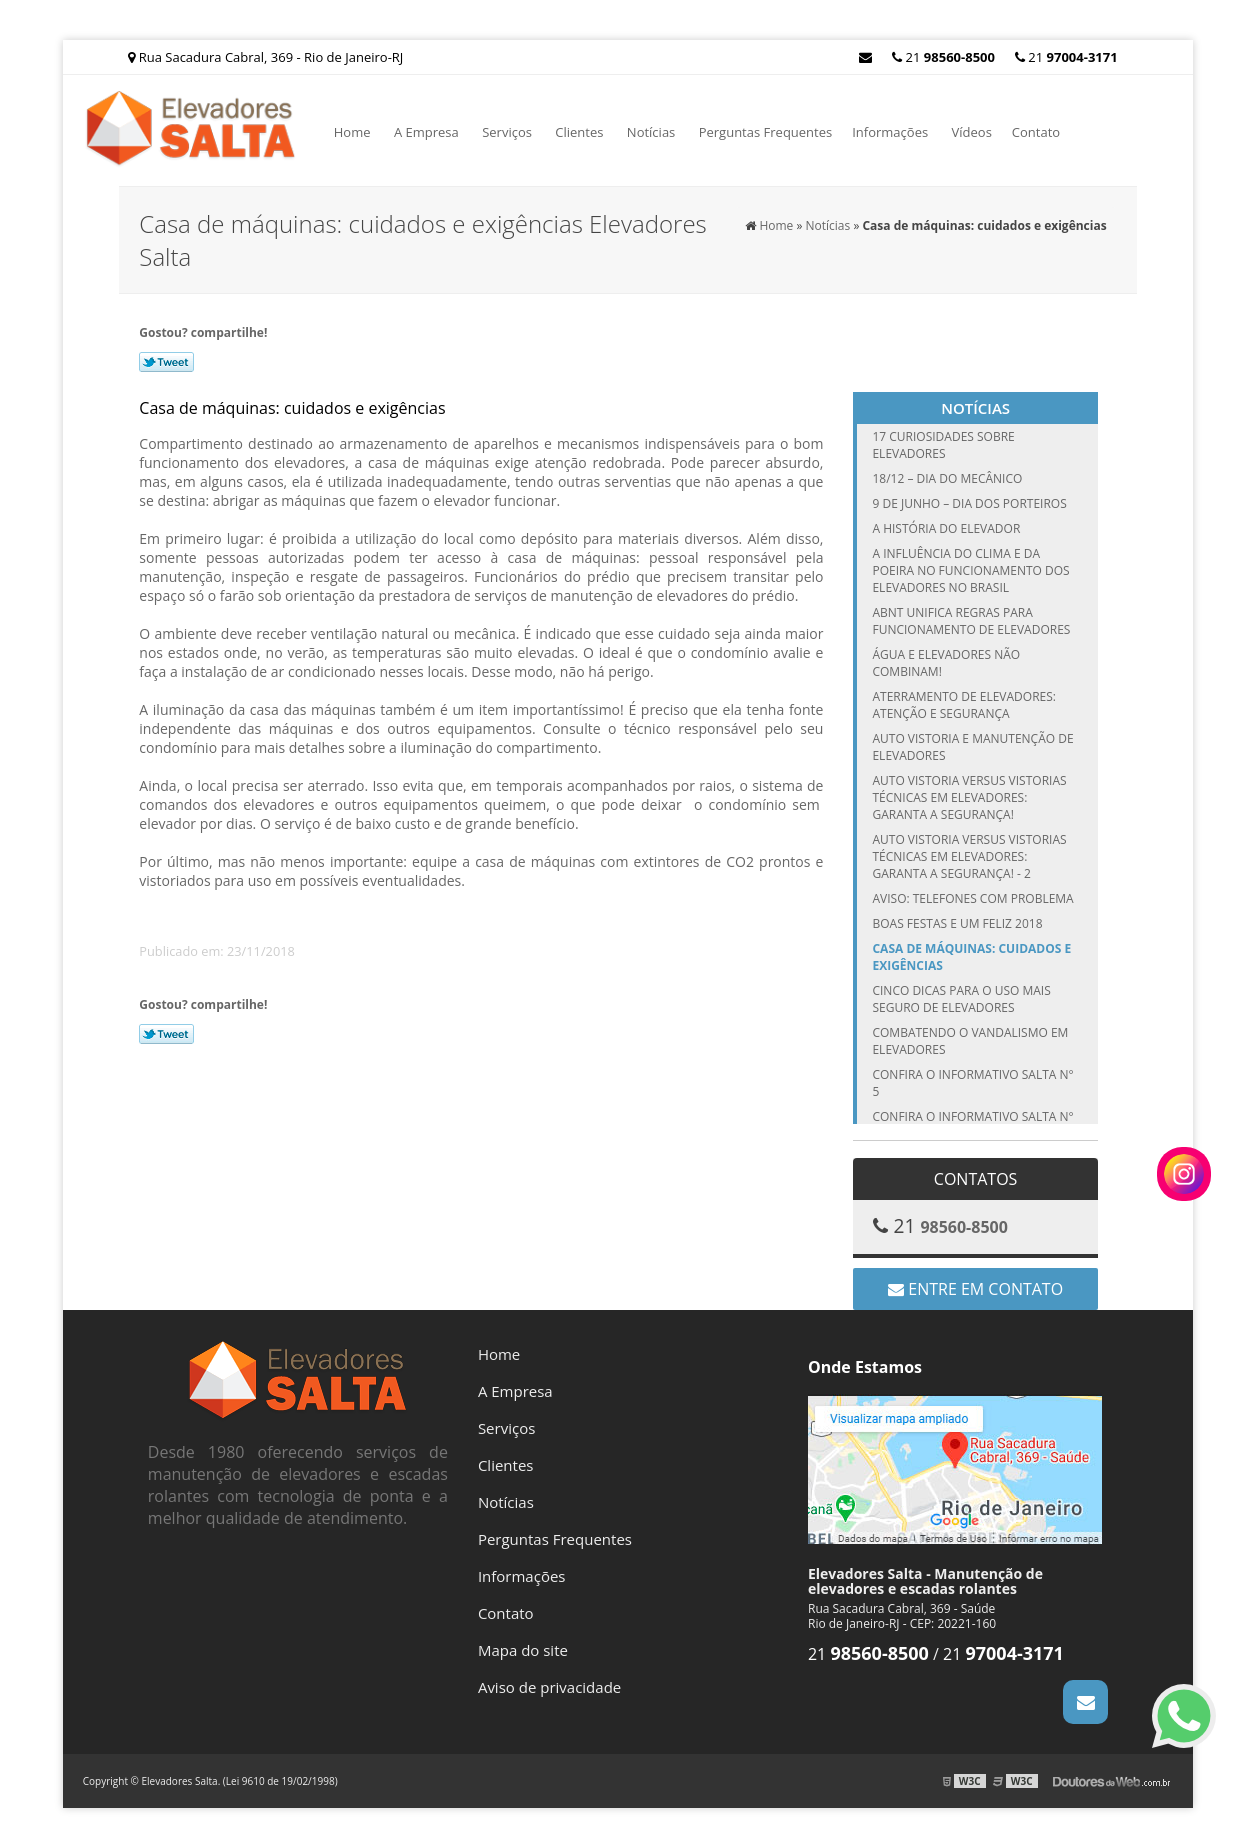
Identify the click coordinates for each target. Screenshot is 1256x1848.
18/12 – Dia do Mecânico (947, 478)
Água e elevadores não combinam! (946, 663)
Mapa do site (523, 1650)
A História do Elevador (946, 528)
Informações (890, 132)
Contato (1036, 132)
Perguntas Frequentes (766, 132)
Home (352, 132)
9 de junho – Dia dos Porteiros (969, 503)
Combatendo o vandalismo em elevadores (970, 1041)
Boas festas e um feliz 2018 (957, 923)
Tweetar (166, 362)
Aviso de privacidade (549, 1687)
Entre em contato (975, 1289)
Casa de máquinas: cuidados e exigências (971, 957)
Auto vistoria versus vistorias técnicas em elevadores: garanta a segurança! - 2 (969, 856)
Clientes (579, 132)
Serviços (507, 132)
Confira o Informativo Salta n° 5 (972, 1083)
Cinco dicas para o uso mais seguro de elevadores (961, 999)
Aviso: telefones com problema (972, 898)
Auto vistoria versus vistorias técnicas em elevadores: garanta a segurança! (969, 797)
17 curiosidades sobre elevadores (943, 445)
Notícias (651, 132)
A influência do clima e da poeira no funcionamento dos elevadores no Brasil (970, 570)
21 (1066, 57)
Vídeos (972, 132)
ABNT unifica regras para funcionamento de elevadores (971, 621)
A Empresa (426, 132)
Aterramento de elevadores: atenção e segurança (964, 705)
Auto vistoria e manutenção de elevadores (972, 747)
